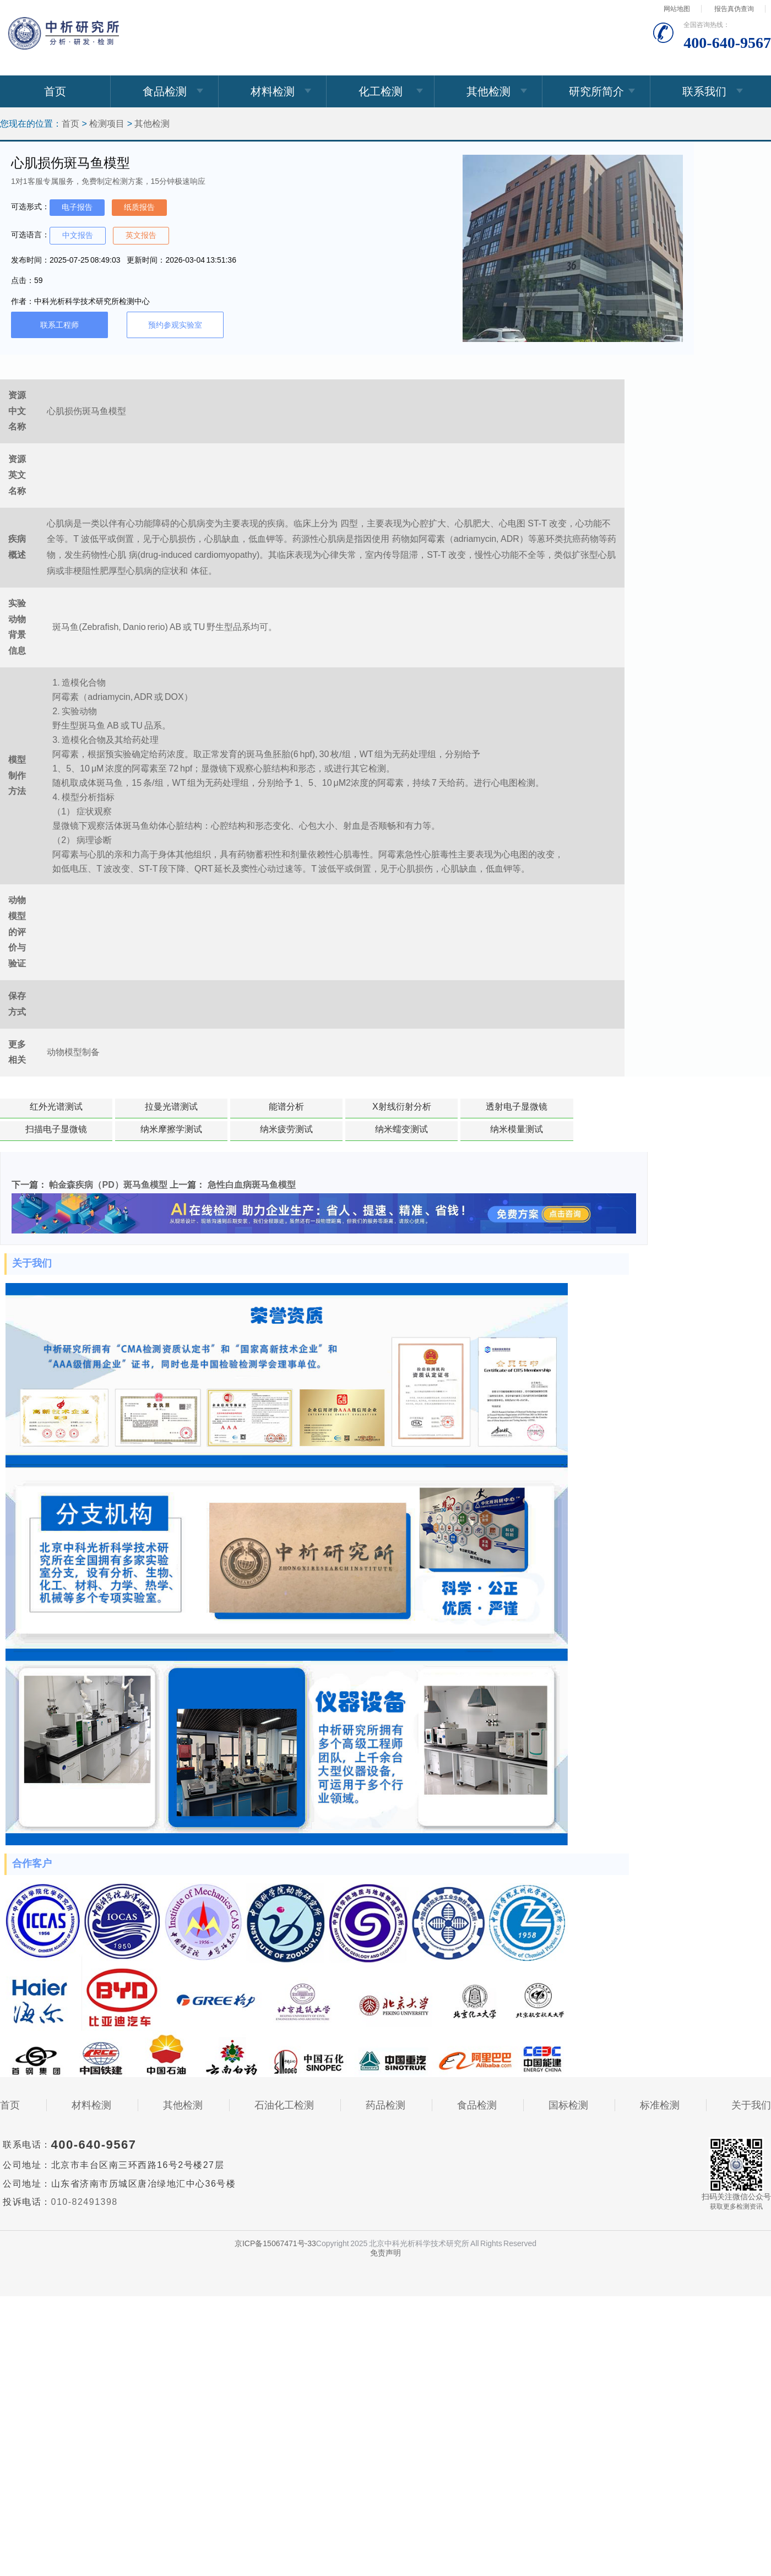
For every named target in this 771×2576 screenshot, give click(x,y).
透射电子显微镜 (516, 1106)
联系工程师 (59, 324)
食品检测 (165, 91)
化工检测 (381, 91)
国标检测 (568, 2105)
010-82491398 (84, 2202)
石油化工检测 (284, 2105)
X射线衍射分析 (401, 1106)
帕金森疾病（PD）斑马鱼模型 (108, 1184)
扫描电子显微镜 (56, 1129)
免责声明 (385, 2252)
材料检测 (273, 91)
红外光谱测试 (56, 1106)
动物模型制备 (73, 1052)
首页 (55, 91)
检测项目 (106, 123)
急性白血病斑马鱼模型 (252, 1184)
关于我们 (751, 2105)
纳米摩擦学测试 (171, 1129)
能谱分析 (286, 1106)
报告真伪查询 (734, 9)
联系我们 (704, 91)
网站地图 (677, 9)
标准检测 (660, 2105)
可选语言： (30, 234)
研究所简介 (596, 91)
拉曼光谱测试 (171, 1106)
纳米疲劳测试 (286, 1129)
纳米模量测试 (516, 1129)
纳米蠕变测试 (401, 1129)
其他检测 (488, 91)
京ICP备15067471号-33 (275, 2243)
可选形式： (30, 206)
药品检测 (385, 2105)
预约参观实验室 (175, 324)
